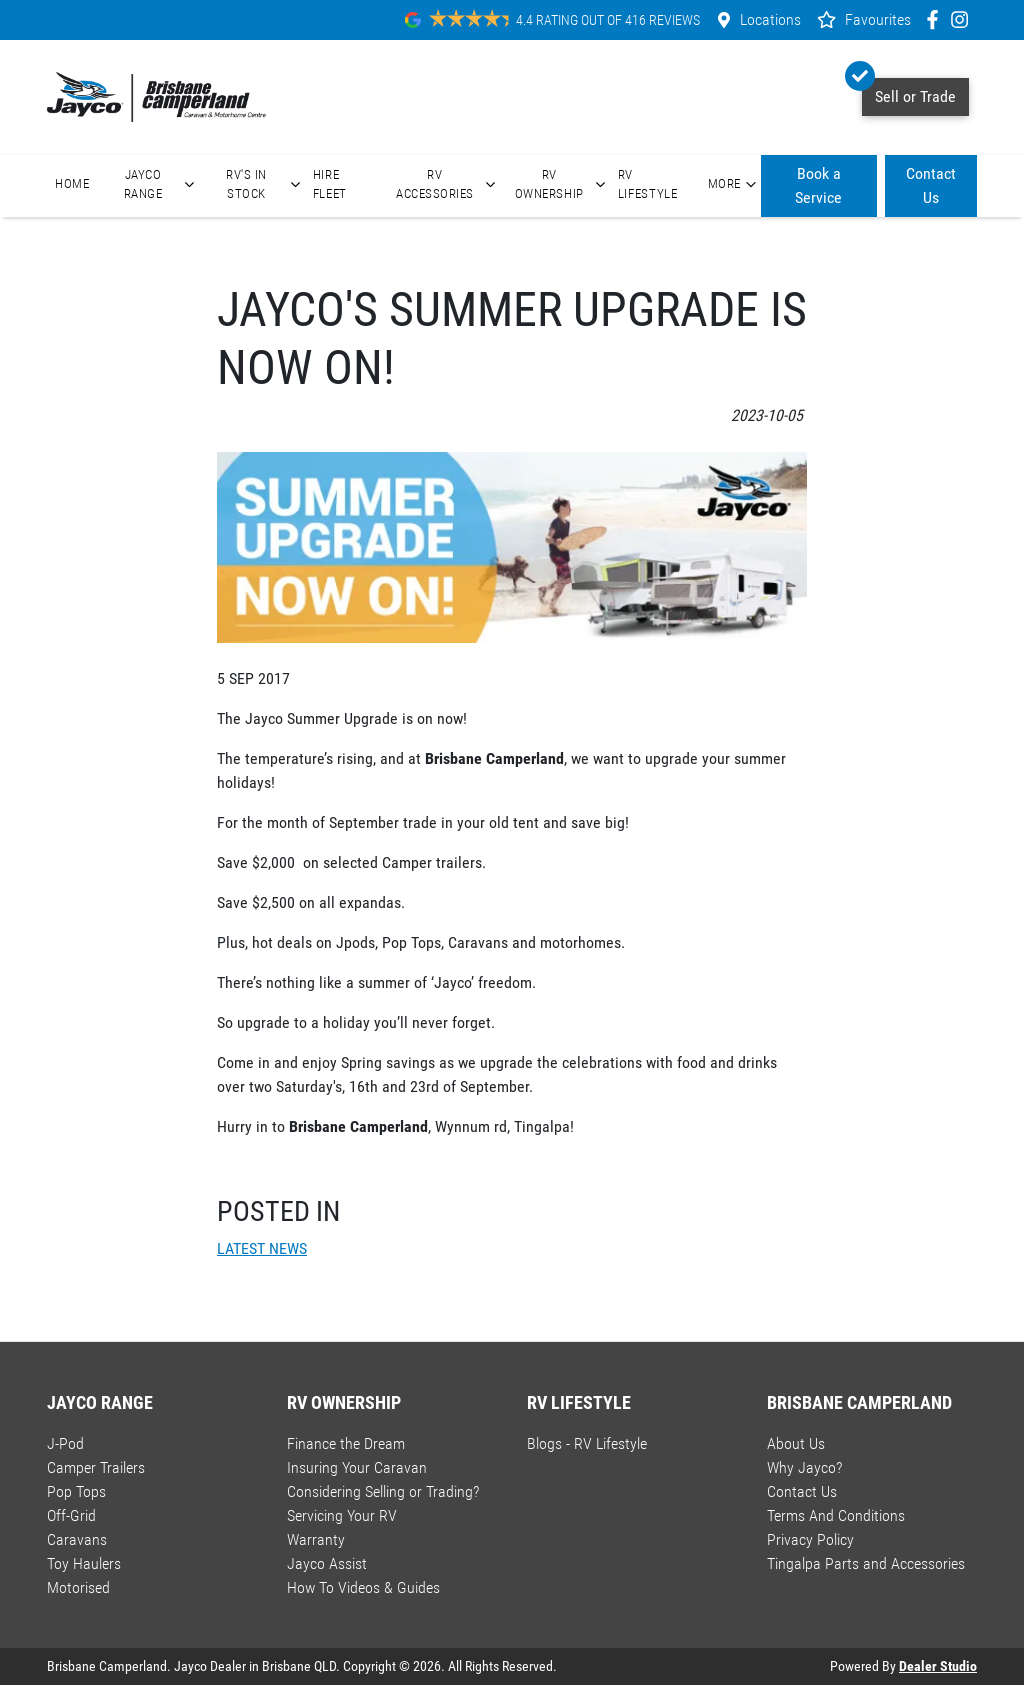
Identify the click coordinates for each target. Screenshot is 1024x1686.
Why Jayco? (804, 1467)
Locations (770, 19)
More (734, 184)
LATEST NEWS (262, 1248)
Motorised (78, 1587)
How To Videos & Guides (363, 1587)
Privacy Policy (810, 1539)
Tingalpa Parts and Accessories (866, 1563)
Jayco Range (162, 184)
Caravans (77, 1539)
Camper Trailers (96, 1467)
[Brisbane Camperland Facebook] (936, 19)
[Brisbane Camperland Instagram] (963, 19)
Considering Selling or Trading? (383, 1491)
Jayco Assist (327, 1563)
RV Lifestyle (648, 184)
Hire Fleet (330, 184)
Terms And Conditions (836, 1515)
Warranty (316, 1539)
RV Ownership (562, 184)
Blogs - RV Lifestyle (587, 1443)
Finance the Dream (346, 1443)
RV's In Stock (265, 184)
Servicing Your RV (342, 1515)
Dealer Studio (938, 1666)
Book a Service (818, 185)
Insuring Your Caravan (357, 1467)
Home (72, 183)
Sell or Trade (909, 92)
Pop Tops (76, 1491)
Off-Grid (71, 1515)
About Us (796, 1443)
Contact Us (931, 185)
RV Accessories (448, 184)
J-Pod (65, 1443)
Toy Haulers (84, 1563)
